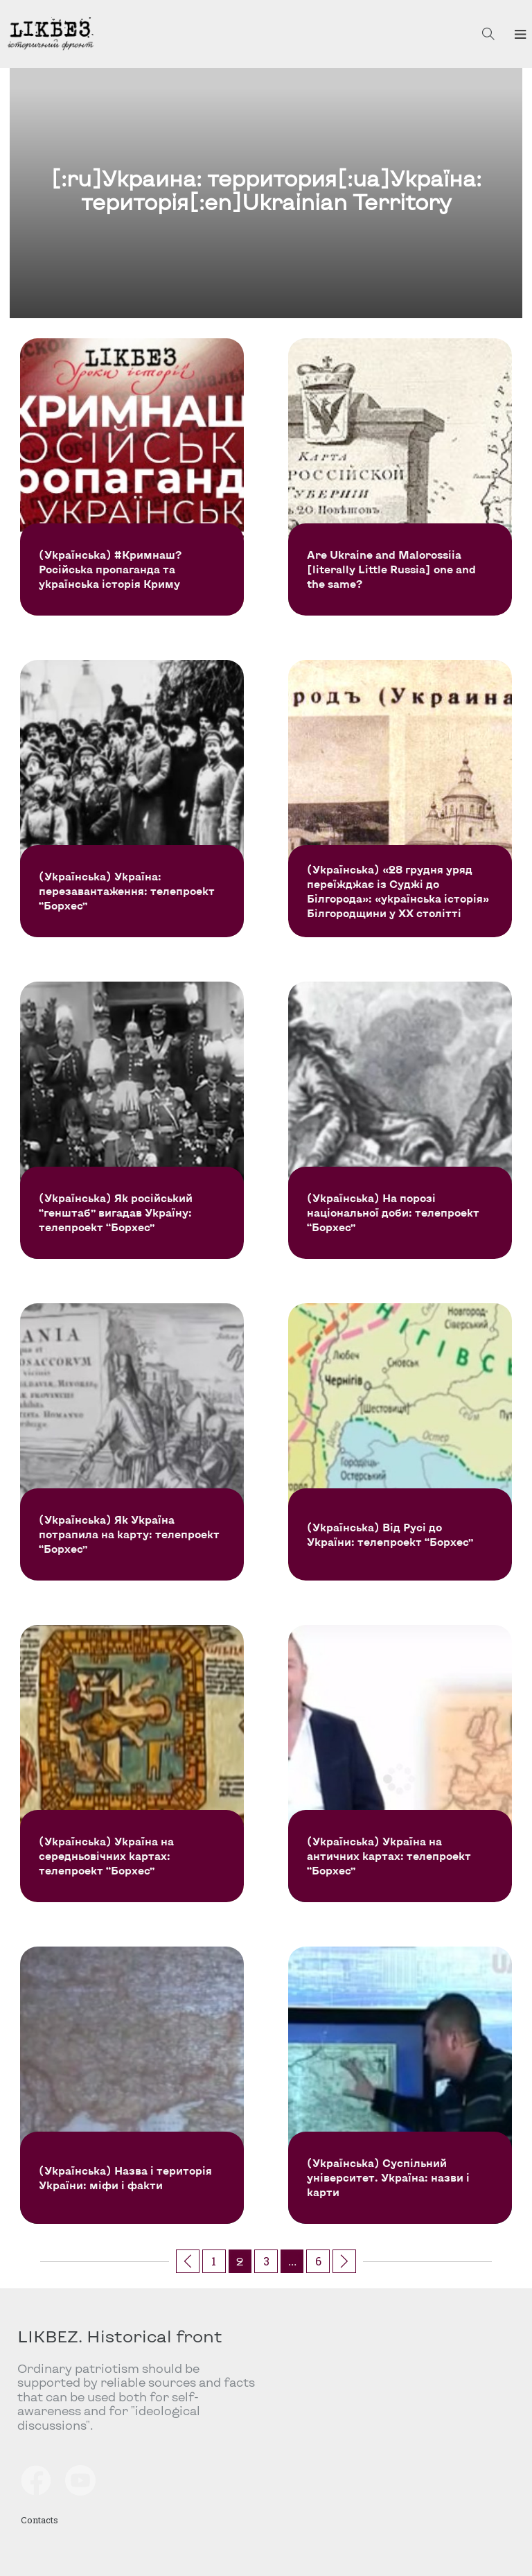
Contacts (39, 2519)
